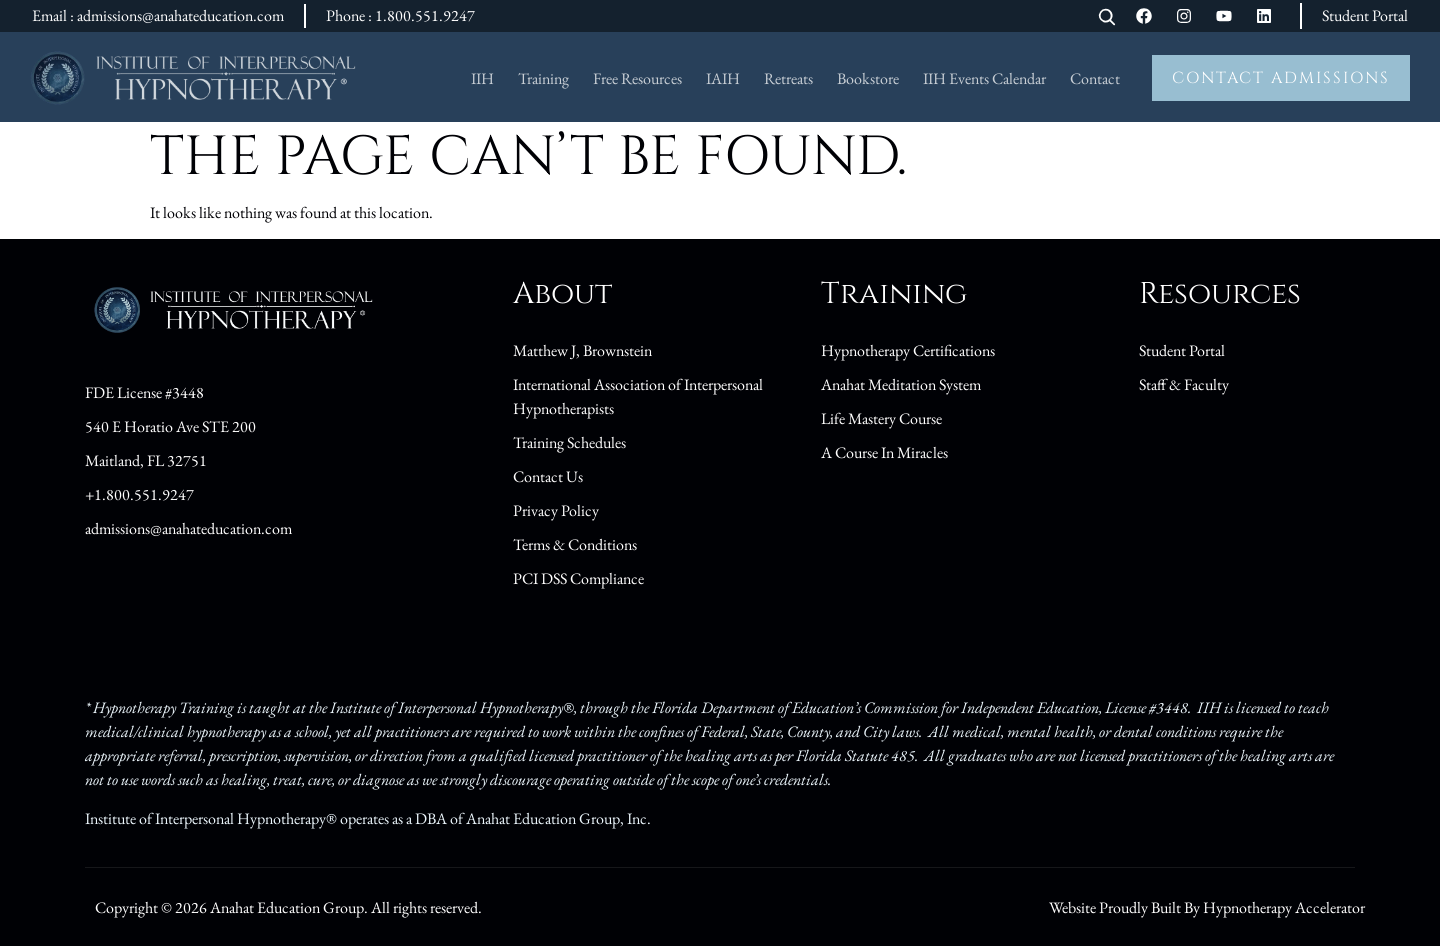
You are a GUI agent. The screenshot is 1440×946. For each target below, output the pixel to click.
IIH (482, 78)
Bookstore (868, 78)
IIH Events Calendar (984, 78)
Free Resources (637, 78)
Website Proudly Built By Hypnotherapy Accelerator (1207, 907)
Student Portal (1365, 15)
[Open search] (1107, 18)
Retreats (788, 78)
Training (543, 78)
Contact (1095, 78)
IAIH (723, 78)
